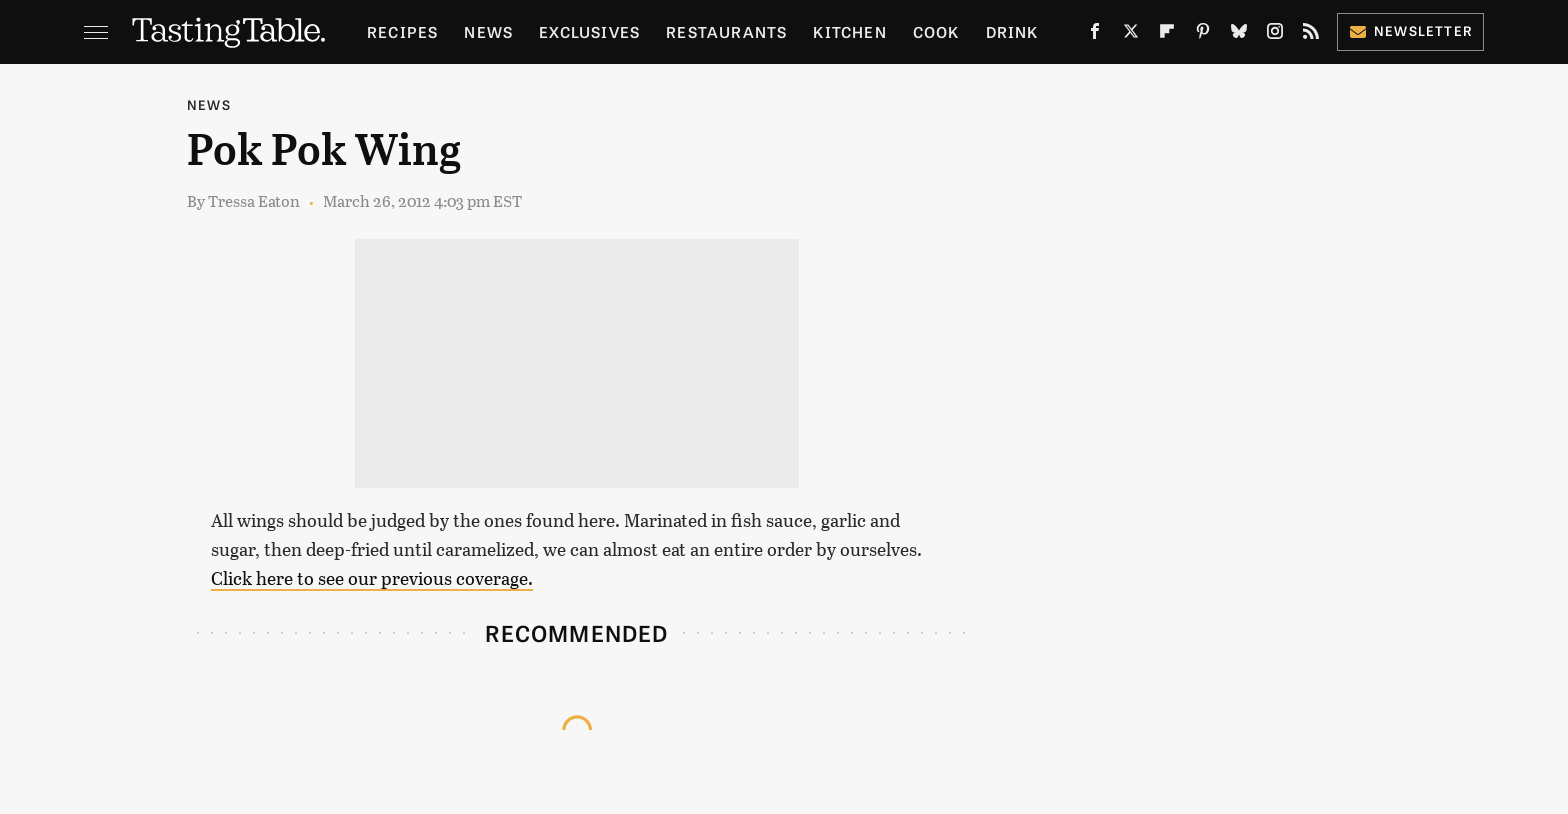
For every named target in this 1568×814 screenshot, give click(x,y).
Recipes (402, 31)
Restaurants (726, 31)
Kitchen (849, 31)
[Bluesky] (1239, 35)
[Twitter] (1131, 35)
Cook (936, 31)
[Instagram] (1275, 35)
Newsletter (1410, 30)
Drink (1012, 31)
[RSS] (1311, 35)
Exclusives (589, 31)
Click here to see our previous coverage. (372, 578)
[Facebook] (1095, 35)
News (488, 31)
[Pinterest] (1203, 35)
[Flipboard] (1167, 35)
